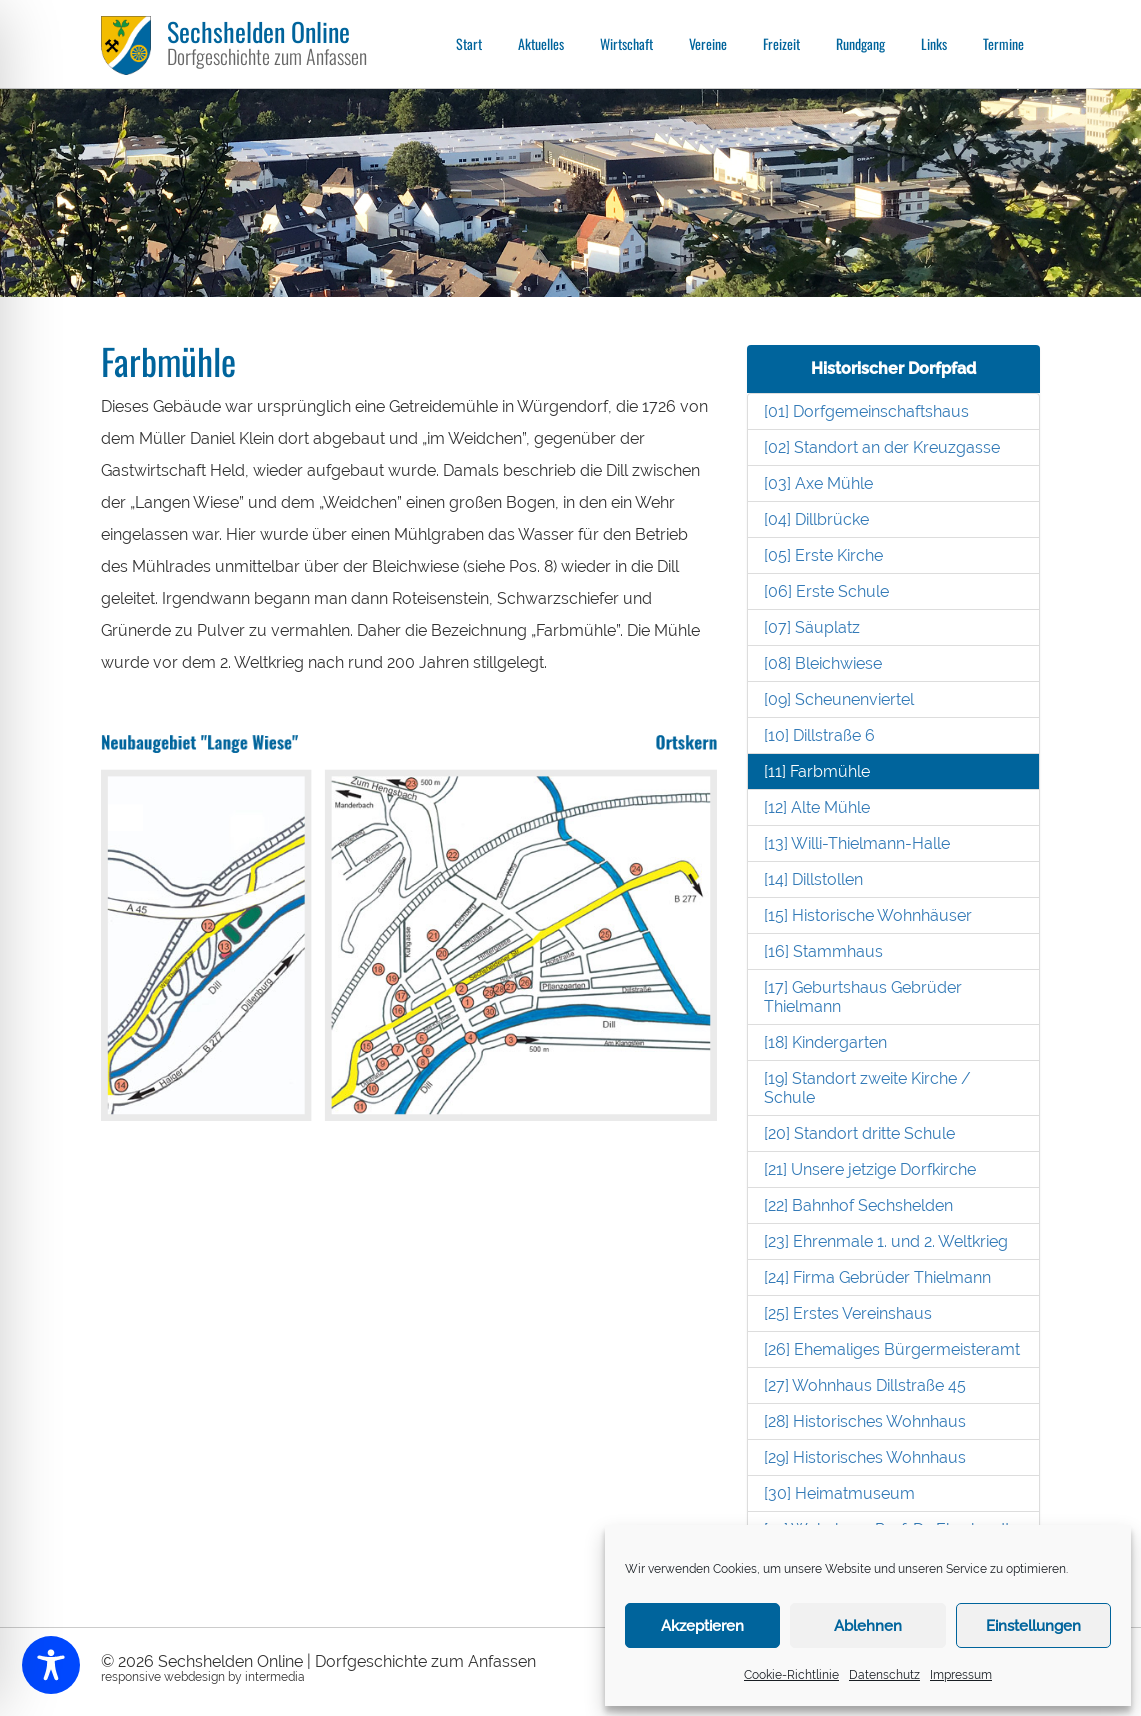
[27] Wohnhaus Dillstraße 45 (865, 1385)
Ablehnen (868, 1626)
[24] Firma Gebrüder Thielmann (877, 1277)
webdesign (194, 1677)
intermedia (275, 1677)
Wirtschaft (626, 43)
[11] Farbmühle (817, 771)
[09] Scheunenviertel (839, 699)
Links (934, 43)
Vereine (708, 43)
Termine (1003, 43)
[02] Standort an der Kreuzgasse (882, 447)
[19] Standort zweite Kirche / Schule (867, 1088)
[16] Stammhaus (823, 951)
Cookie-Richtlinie (791, 1675)
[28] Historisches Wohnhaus (865, 1421)
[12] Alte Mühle (817, 807)
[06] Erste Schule (826, 591)
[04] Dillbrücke (816, 519)
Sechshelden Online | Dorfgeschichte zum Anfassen (347, 1661)
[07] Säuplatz (812, 627)
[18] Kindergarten (825, 1042)
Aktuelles (541, 43)
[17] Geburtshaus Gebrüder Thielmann (863, 997)
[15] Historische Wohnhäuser (868, 915)
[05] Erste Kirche (823, 555)
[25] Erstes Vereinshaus (848, 1313)
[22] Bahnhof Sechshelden (858, 1205)
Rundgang (860, 43)
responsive (131, 1677)
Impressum (961, 1675)
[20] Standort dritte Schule (859, 1133)
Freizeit (781, 43)
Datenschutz (884, 1675)
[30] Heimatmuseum (839, 1493)
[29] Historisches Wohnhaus (865, 1457)
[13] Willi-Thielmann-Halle (857, 843)
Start (469, 43)
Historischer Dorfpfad (893, 368)
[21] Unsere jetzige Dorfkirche (870, 1169)
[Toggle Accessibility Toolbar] (51, 1665)
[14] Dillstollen (813, 879)
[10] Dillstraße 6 (819, 735)
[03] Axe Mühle (818, 483)
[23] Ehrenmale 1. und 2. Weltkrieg (886, 1241)
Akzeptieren (702, 1626)
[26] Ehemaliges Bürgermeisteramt (892, 1349)
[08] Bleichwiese (823, 663)
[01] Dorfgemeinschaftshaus (866, 411)
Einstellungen (1033, 1626)
